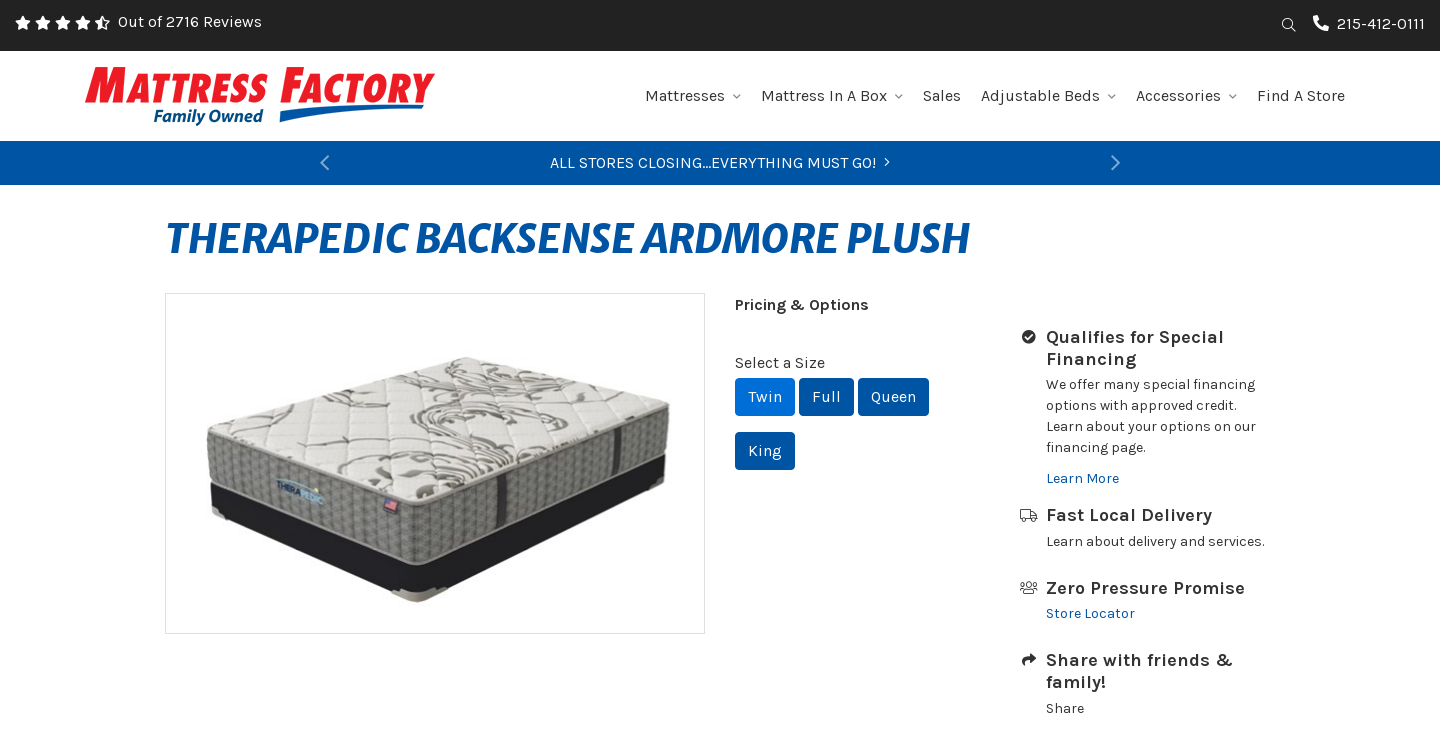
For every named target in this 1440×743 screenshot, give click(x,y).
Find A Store (1301, 95)
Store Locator (1090, 613)
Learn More (1082, 478)
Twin (765, 396)
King (765, 450)
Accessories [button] (1186, 95)
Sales (942, 95)
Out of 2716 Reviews (190, 21)
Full (826, 396)
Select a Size (780, 362)
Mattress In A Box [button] (832, 95)
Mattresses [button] (693, 95)
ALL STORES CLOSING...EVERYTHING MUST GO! (720, 162)
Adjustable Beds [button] (1048, 95)
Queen (893, 396)
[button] (325, 163)
